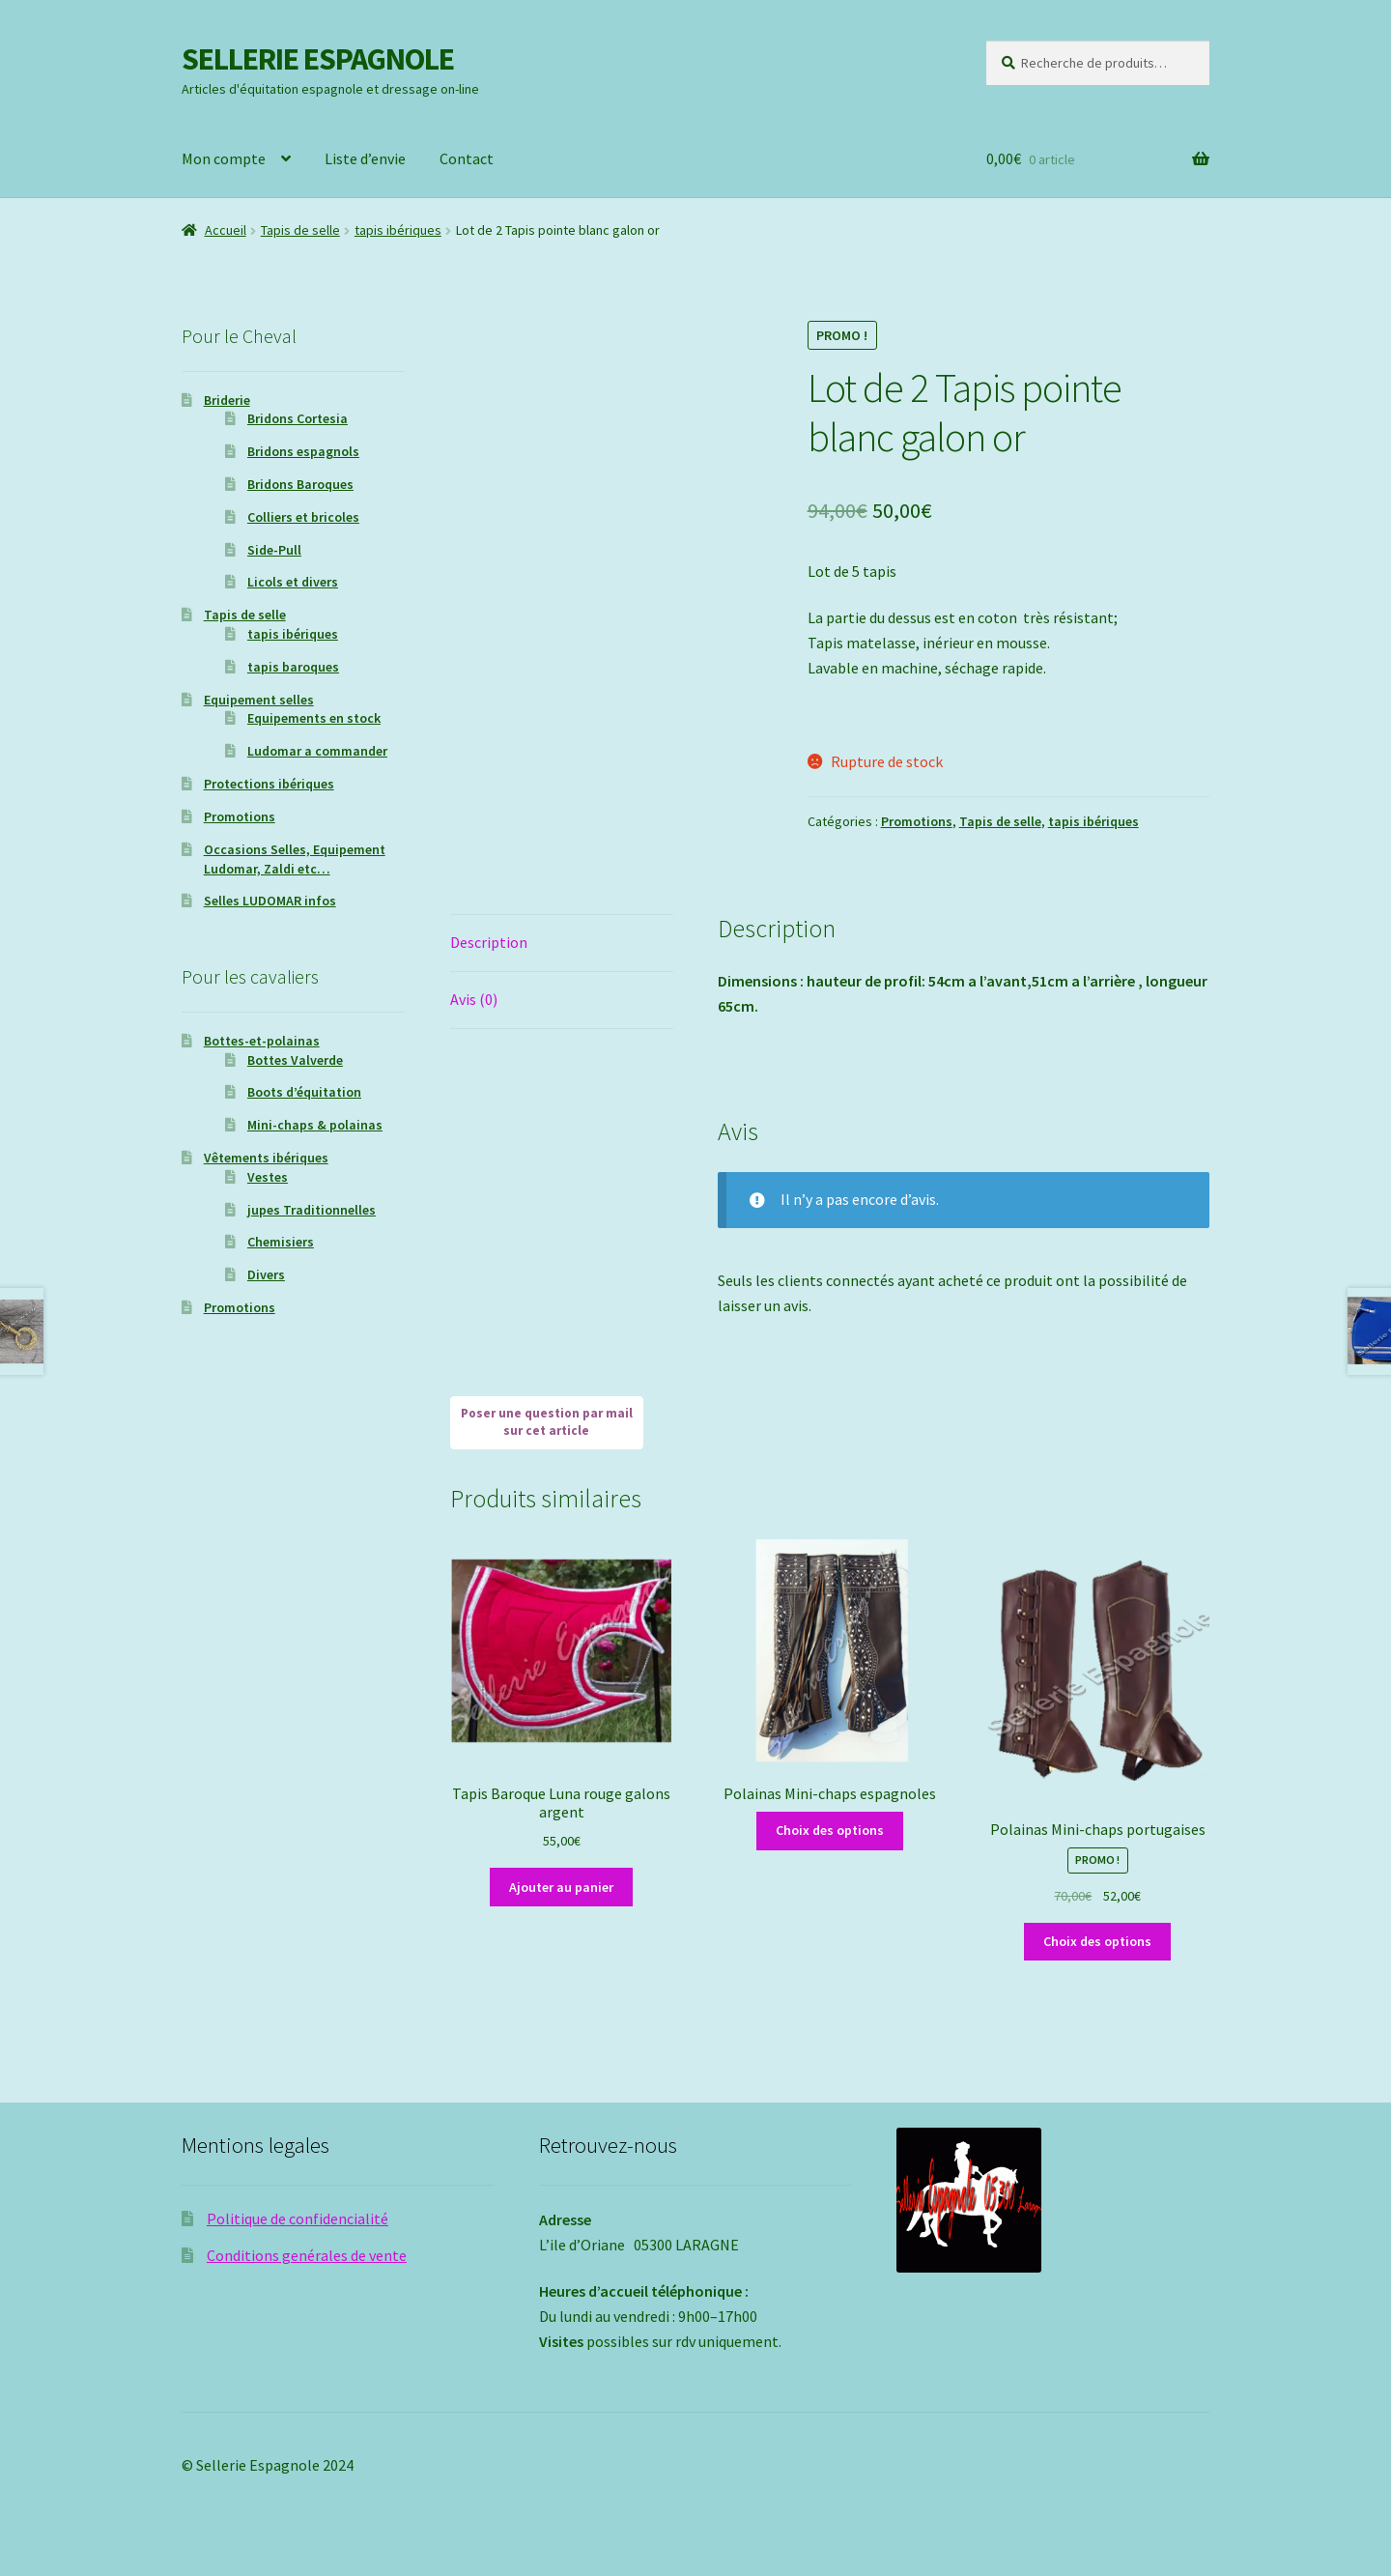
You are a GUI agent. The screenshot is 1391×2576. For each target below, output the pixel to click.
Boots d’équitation (304, 1092)
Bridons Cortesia (297, 418)
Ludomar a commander (317, 750)
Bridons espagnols (303, 451)
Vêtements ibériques (266, 1157)
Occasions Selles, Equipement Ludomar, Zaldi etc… (294, 859)
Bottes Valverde (295, 1060)
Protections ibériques (269, 783)
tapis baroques (293, 666)
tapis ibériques (398, 230)
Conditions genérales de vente (307, 2255)
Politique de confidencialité (297, 2218)
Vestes (267, 1177)
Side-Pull (274, 549)
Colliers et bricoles (303, 517)
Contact (467, 158)
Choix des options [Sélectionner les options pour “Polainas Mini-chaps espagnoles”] (830, 1830)
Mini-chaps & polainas (315, 1124)
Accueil (225, 230)
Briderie (227, 400)
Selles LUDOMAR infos (270, 900)
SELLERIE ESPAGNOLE (318, 59)
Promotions (916, 821)
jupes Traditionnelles (311, 1209)
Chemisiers (280, 1241)
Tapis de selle (300, 230)
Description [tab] (488, 942)
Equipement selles (259, 699)
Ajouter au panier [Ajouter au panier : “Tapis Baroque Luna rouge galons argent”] (561, 1887)
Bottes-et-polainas (262, 1040)
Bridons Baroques (300, 484)
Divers (266, 1274)
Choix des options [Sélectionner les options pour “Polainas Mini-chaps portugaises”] (1097, 1941)
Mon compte (224, 158)
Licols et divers (292, 581)
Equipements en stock (314, 718)
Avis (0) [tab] (473, 999)
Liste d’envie (365, 158)
